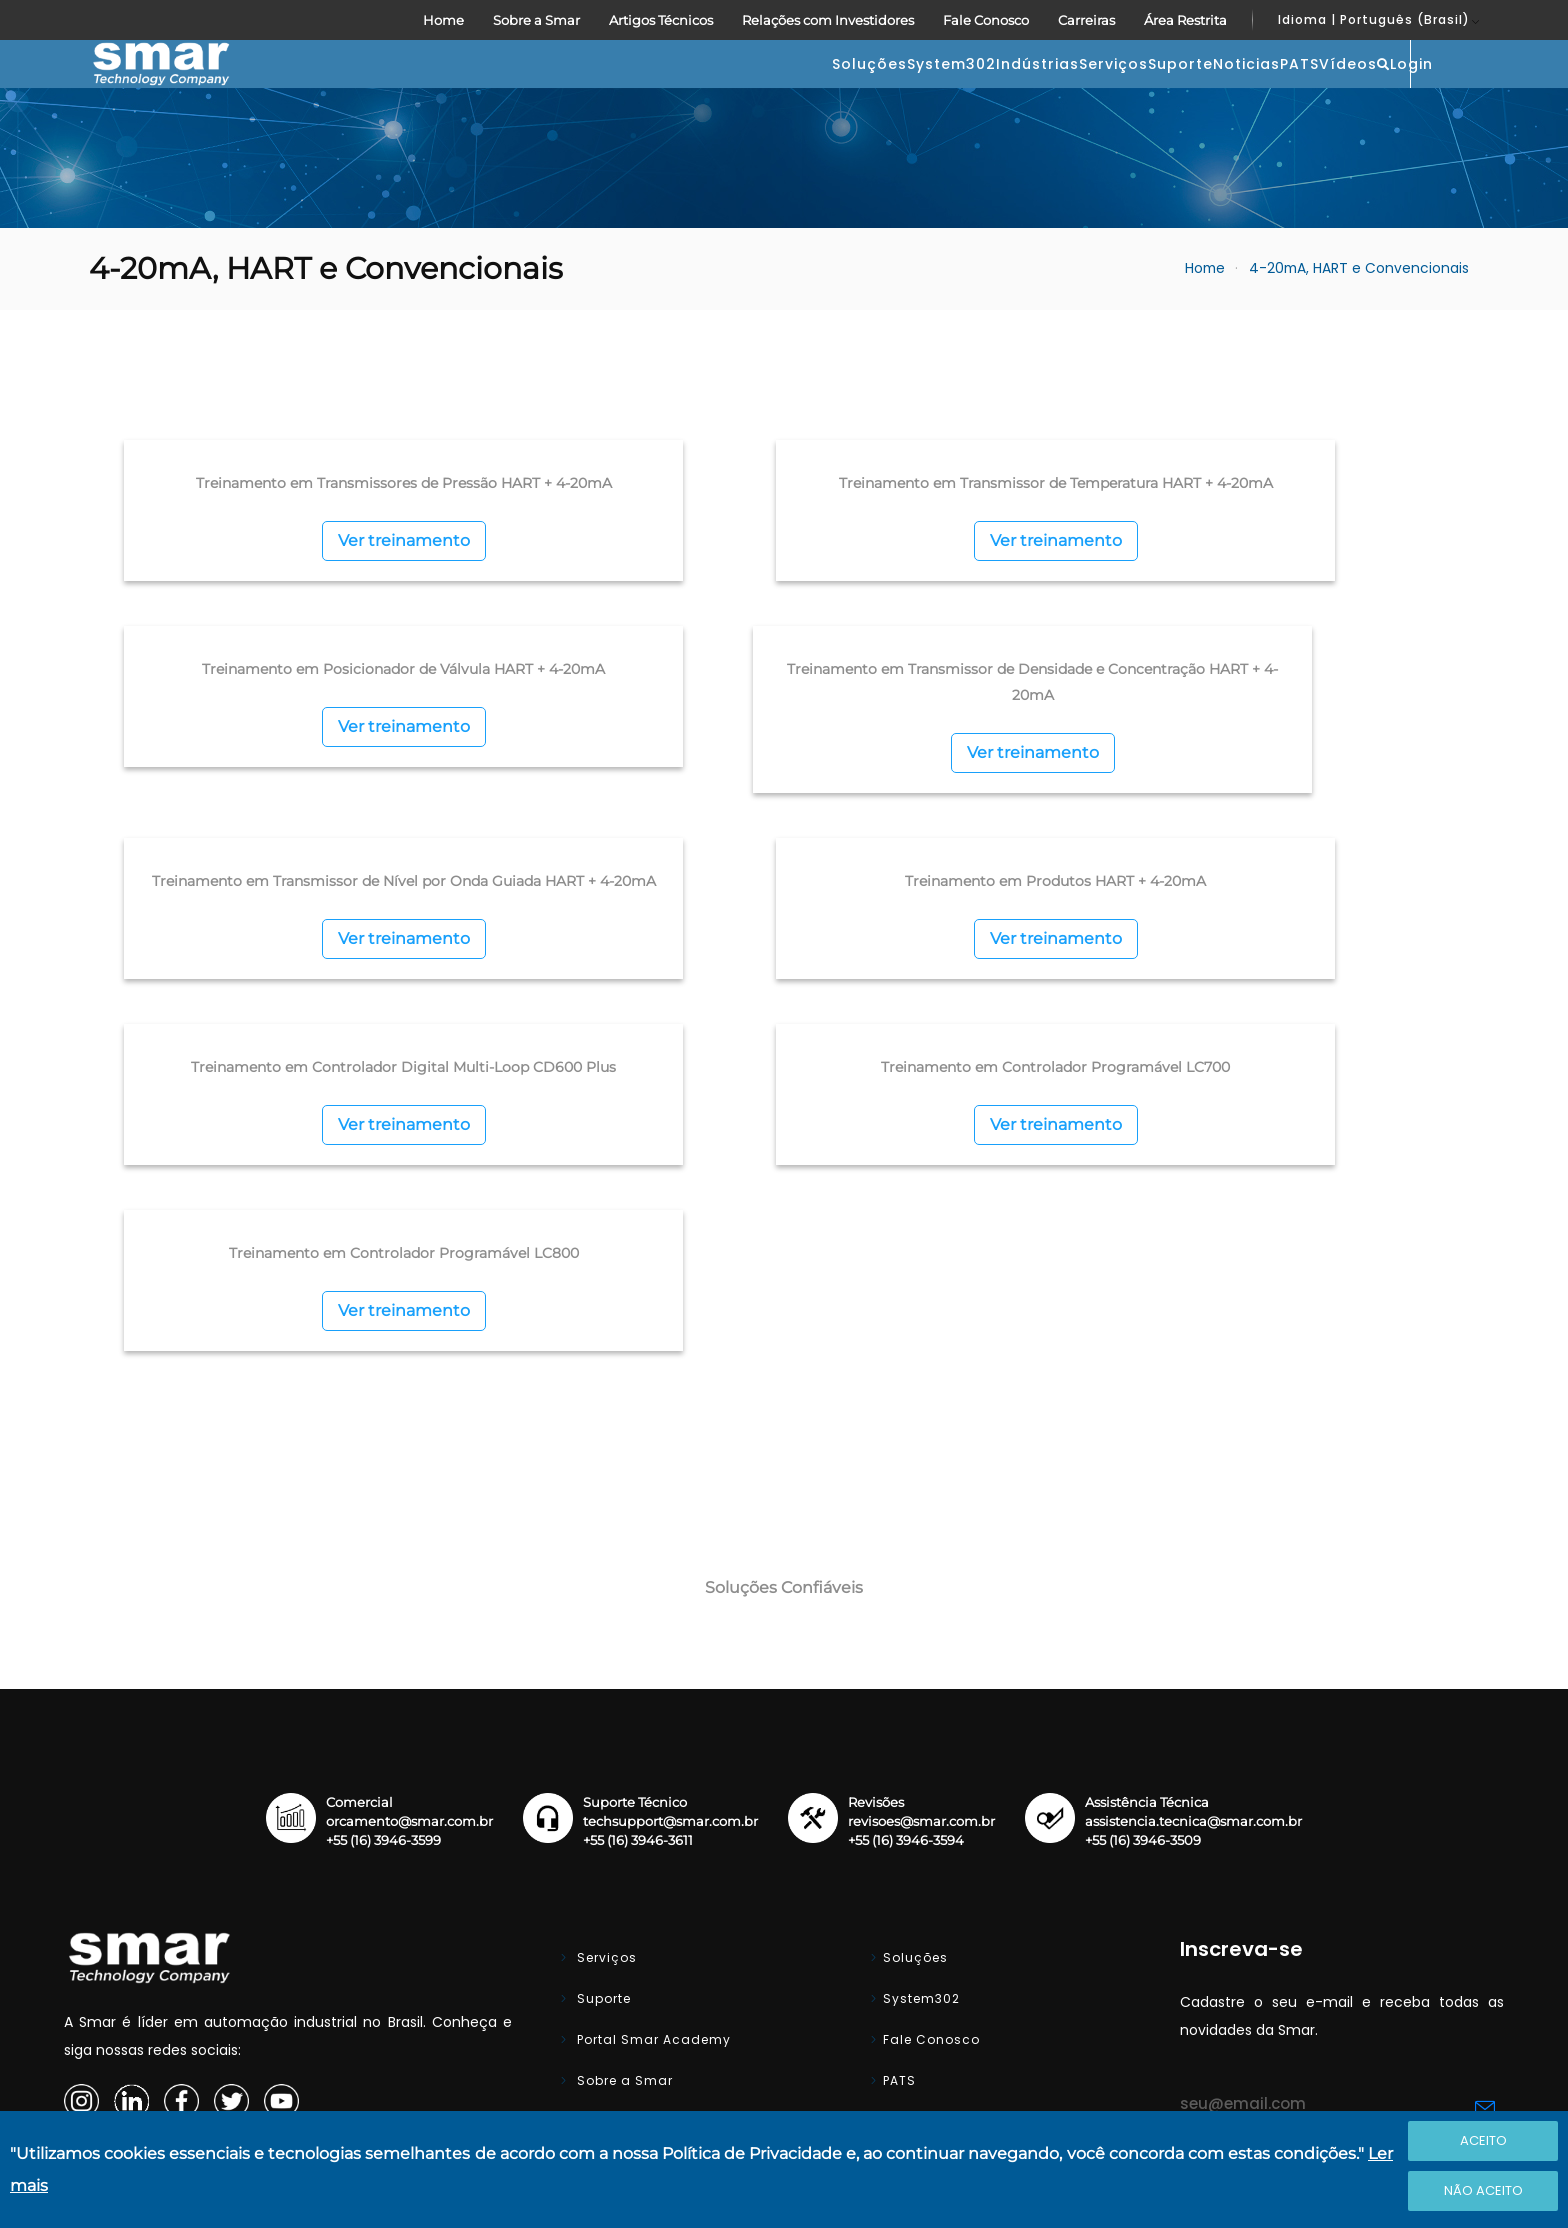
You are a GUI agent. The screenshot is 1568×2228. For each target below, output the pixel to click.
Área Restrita (1185, 20)
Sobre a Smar (536, 20)
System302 (611, 94)
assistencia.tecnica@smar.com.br (1193, 1561)
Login (1432, 92)
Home (443, 20)
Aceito (1483, 2140)
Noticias (1066, 94)
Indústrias (737, 94)
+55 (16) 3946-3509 (1143, 1580)
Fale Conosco (986, 20)
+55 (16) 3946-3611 (638, 1580)
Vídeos (1248, 94)
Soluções (489, 94)
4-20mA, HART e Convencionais (1359, 328)
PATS (1159, 94)
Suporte (960, 94)
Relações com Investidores (828, 20)
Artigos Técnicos (661, 20)
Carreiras (1086, 20)
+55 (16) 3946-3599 (383, 1580)
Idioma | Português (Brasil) (1374, 19)
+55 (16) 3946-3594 (906, 1580)
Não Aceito (1483, 2190)
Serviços (853, 94)
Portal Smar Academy (652, 1779)
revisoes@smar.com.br (921, 1561)
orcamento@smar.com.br (409, 1561)
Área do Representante (963, 1943)
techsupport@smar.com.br (670, 1561)
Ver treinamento (311, 626)
